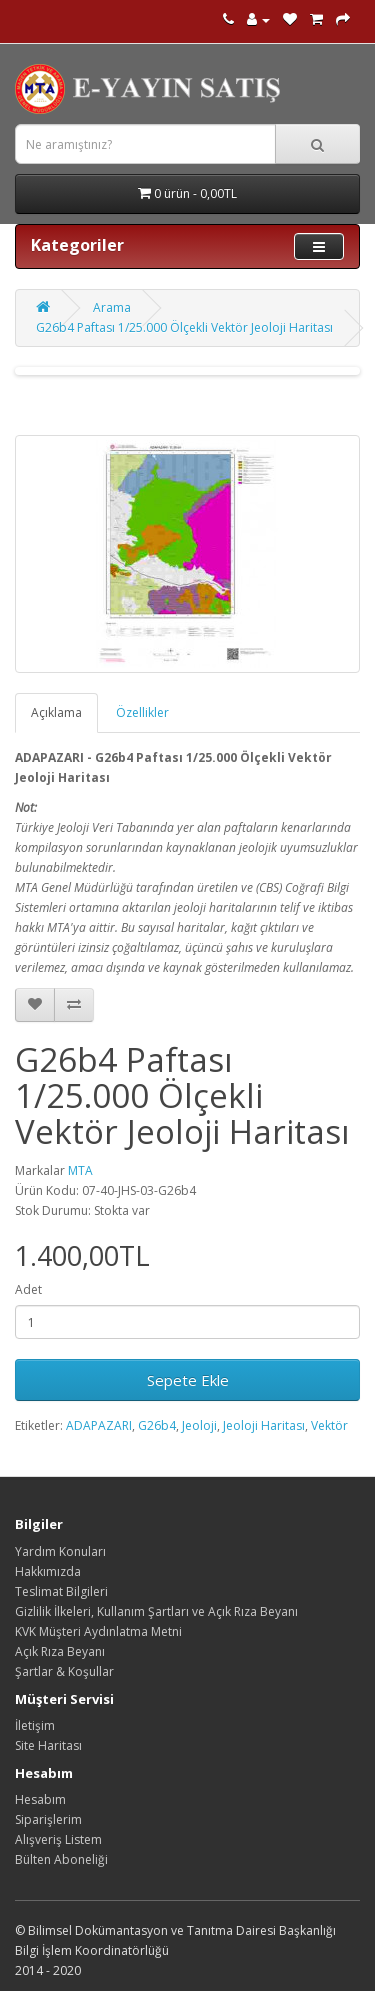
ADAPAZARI (99, 1425)
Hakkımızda (48, 1571)
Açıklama (56, 712)
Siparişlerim (48, 1819)
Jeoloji (199, 1425)
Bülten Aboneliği (61, 1859)
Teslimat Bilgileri (61, 1591)
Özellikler (142, 712)
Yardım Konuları (60, 1551)
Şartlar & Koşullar (64, 1671)
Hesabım (40, 1799)
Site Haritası (48, 1745)
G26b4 (157, 1425)
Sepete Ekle (188, 1380)
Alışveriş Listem (58, 1839)
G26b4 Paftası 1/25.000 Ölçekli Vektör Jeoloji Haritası (184, 327)
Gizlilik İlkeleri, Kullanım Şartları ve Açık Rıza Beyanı (156, 1611)
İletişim (35, 1725)
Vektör (329, 1425)
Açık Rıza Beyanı (60, 1651)
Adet (28, 1289)
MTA (80, 1170)
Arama (112, 307)
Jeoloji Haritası (264, 1425)
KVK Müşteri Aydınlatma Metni (98, 1631)
